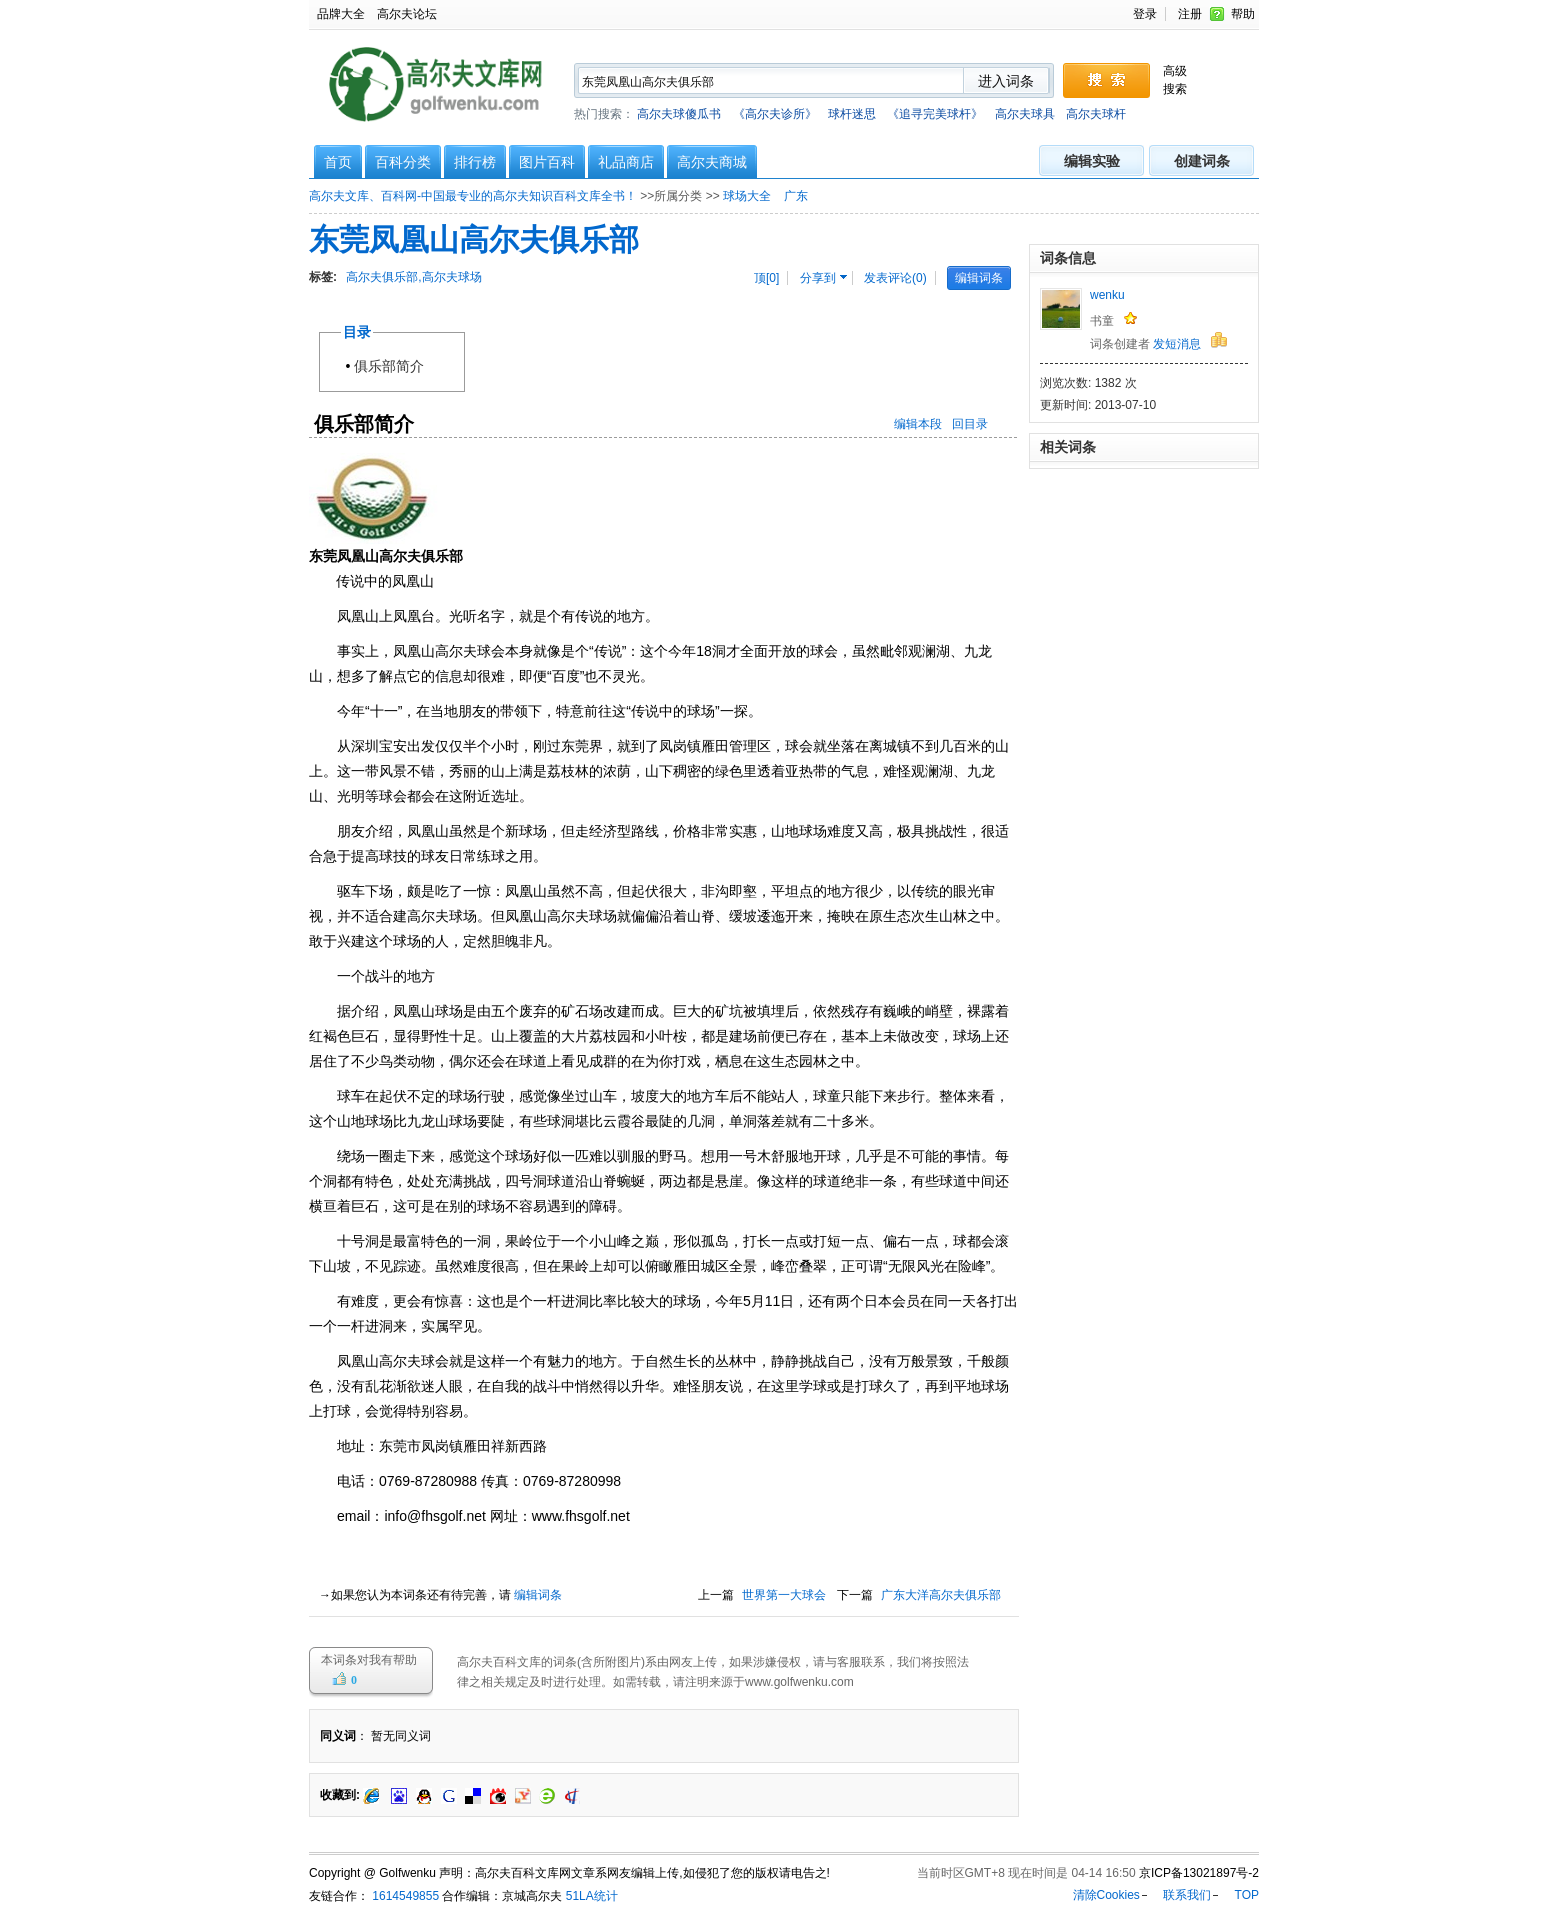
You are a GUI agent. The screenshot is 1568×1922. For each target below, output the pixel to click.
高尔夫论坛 (407, 14)
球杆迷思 (852, 114)
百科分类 (403, 162)
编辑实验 (1092, 161)
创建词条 (1202, 161)
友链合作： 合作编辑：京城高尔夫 (435, 1896)
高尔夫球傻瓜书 (679, 114)
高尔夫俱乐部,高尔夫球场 (413, 277)
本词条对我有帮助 (369, 1660)
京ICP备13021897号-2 (1199, 1873)
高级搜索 (1175, 80)
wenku (1107, 295)
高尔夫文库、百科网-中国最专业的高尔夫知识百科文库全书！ (473, 196)
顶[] (766, 278)
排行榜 (475, 162)
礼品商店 (626, 162)
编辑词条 (979, 278)
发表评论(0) (895, 278)
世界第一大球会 (784, 1595)
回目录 (970, 424)
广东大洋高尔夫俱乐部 (941, 1595)
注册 (1190, 14)
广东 (797, 196)
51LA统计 (592, 1896)
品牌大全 (341, 14)
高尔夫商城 (712, 162)
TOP (1247, 1895)
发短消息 (1177, 344)
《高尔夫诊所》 (775, 114)
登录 (1145, 14)
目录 (357, 332)
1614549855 (404, 1896)
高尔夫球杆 (1096, 114)
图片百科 (547, 162)
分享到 (818, 278)
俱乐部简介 (396, 366)
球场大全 (748, 196)
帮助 (1243, 14)
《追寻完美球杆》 (935, 114)
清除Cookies (1106, 1895)
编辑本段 (918, 424)
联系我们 (1187, 1895)
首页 (338, 162)
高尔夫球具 (1025, 114)
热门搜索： (850, 114)
